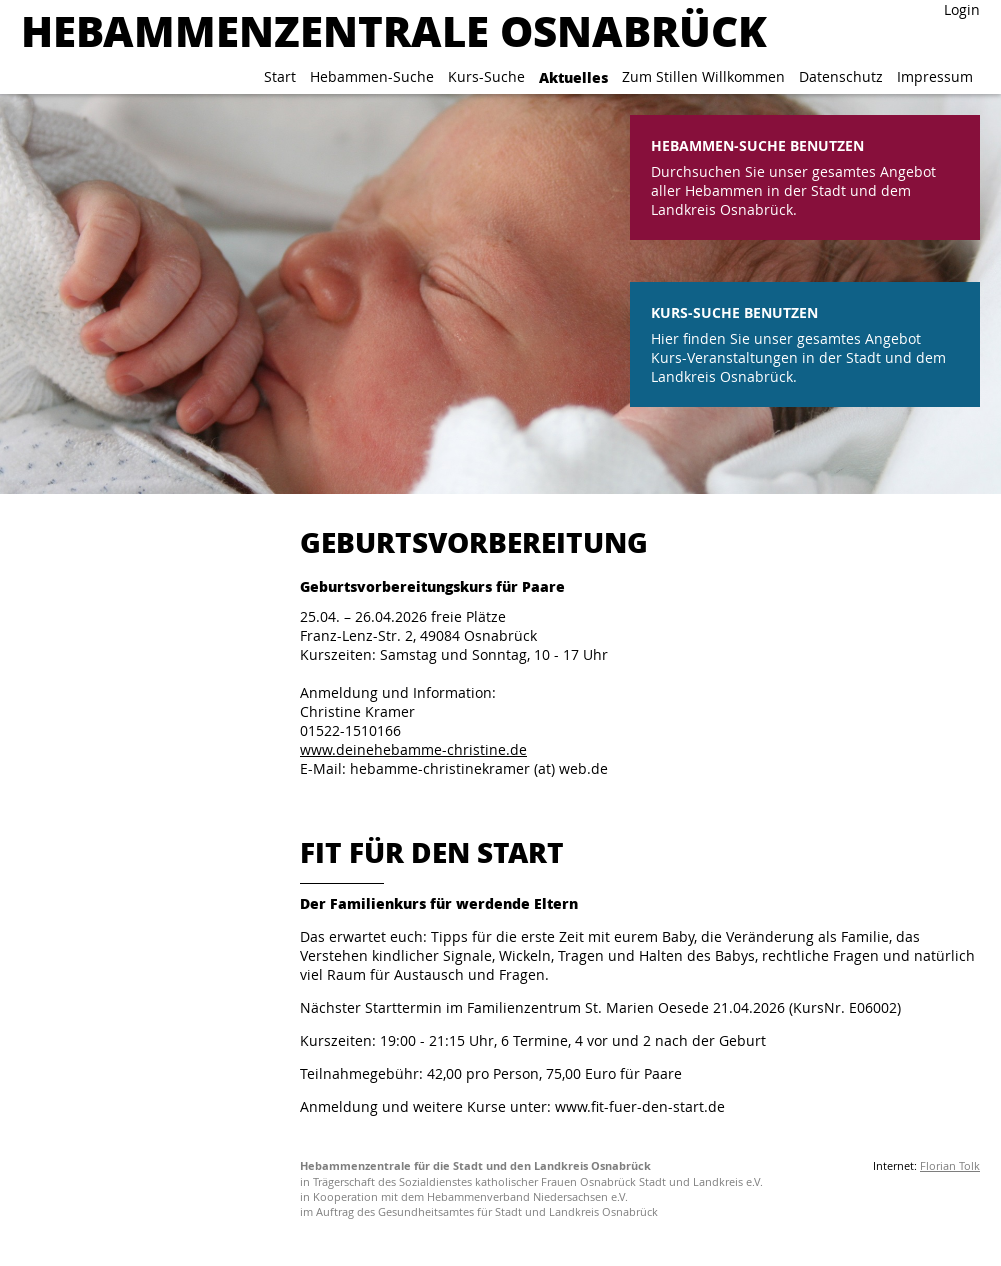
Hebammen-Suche (372, 76)
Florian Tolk (950, 1165)
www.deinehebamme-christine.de (413, 749)
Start (280, 76)
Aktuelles (573, 77)
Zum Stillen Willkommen (703, 76)
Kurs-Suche (486, 76)
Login (962, 9)
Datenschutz (841, 76)
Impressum (935, 76)
